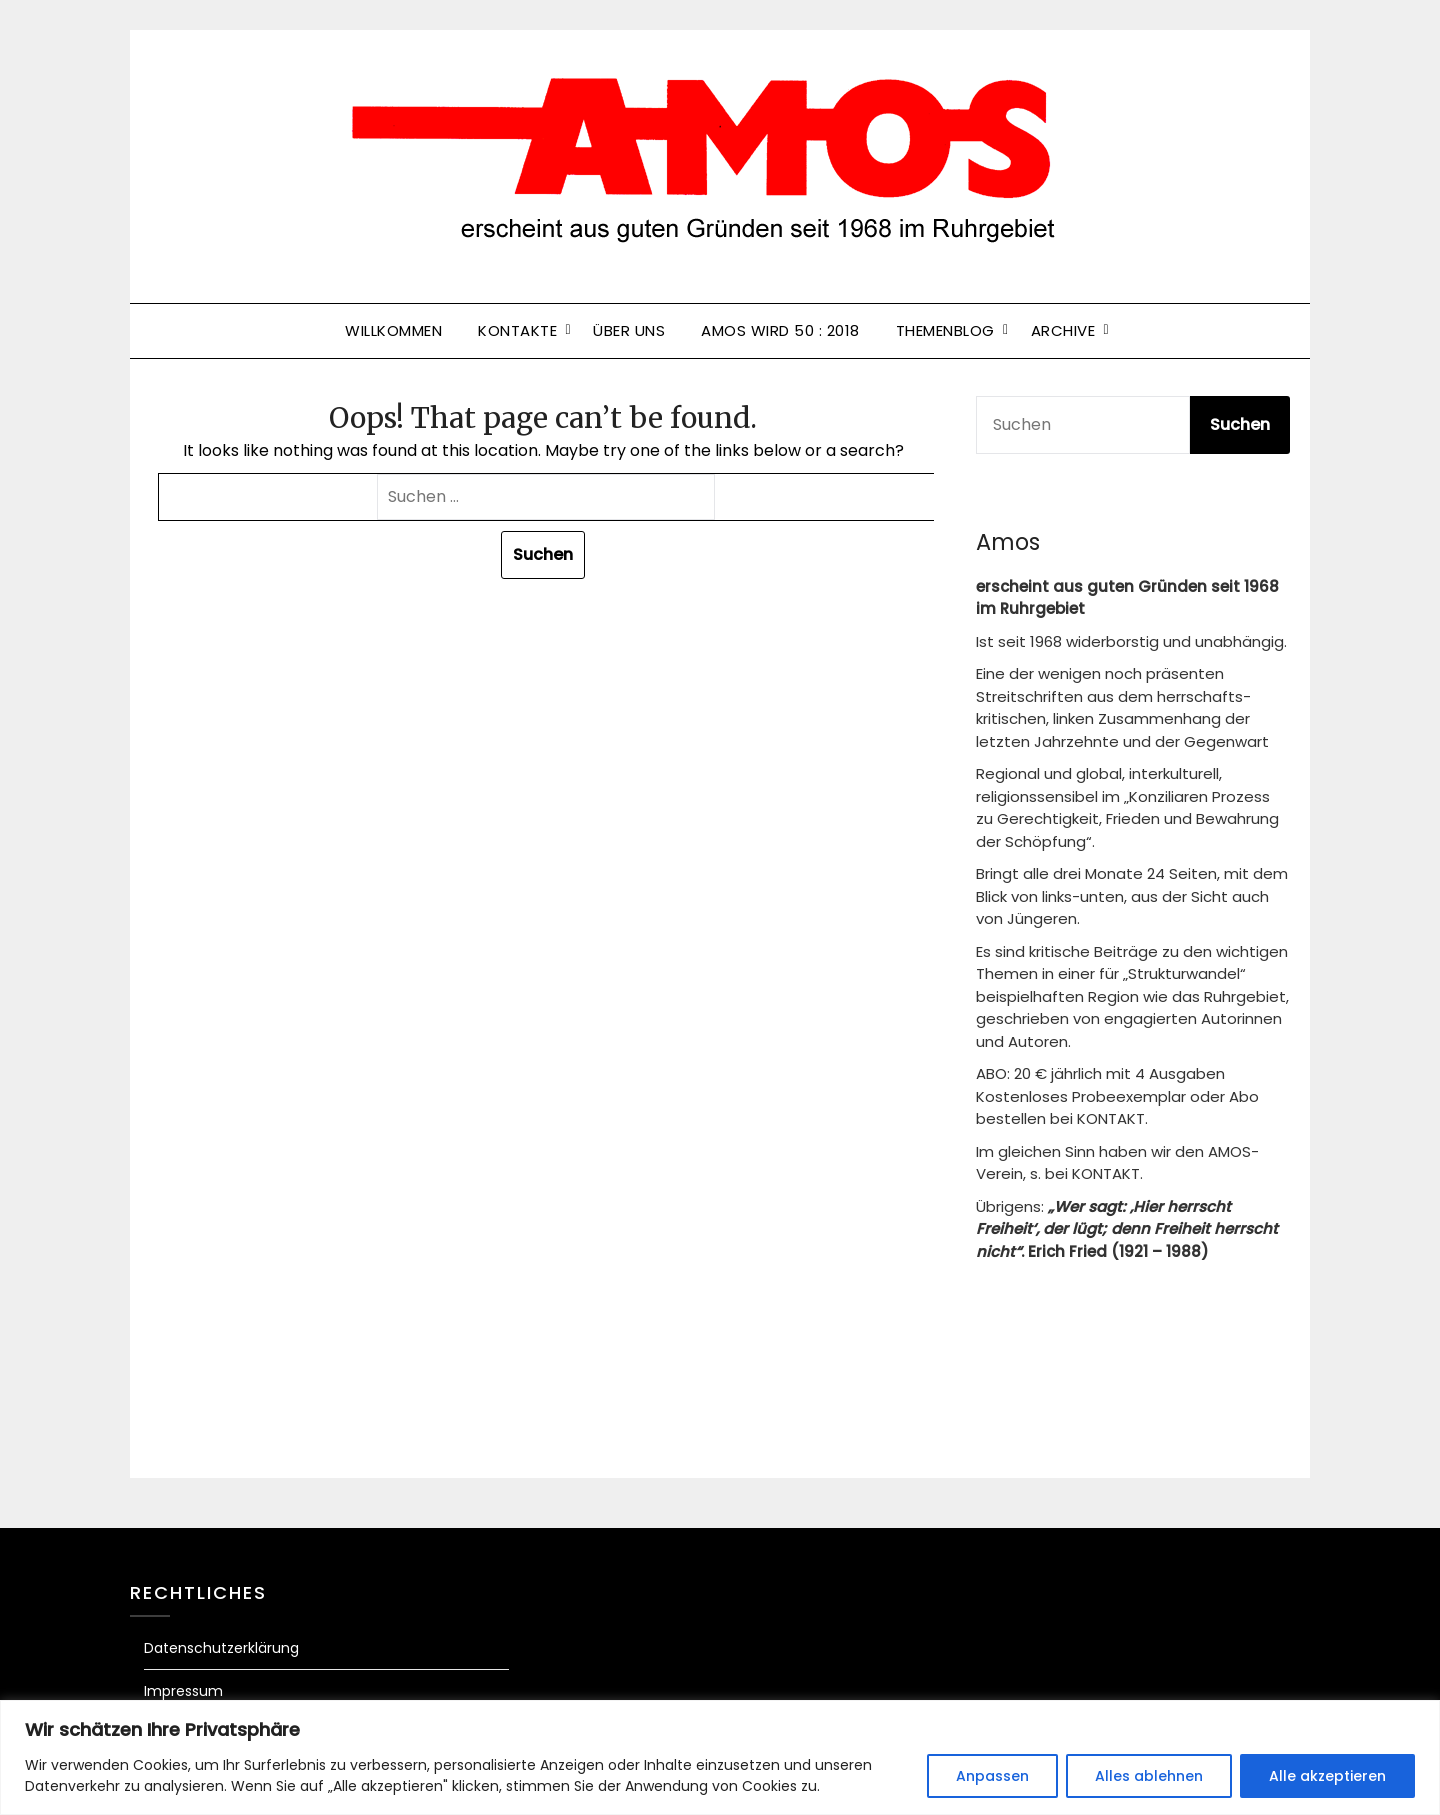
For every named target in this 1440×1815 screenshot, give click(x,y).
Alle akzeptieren (1327, 1776)
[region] (720, 1757)
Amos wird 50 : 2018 (780, 330)
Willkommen (393, 330)
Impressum (183, 1691)
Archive (1063, 330)
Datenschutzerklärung (221, 1648)
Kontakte (517, 330)
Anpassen (992, 1776)
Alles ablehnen (1149, 1776)
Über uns (629, 330)
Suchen (1240, 424)
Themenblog (945, 330)
